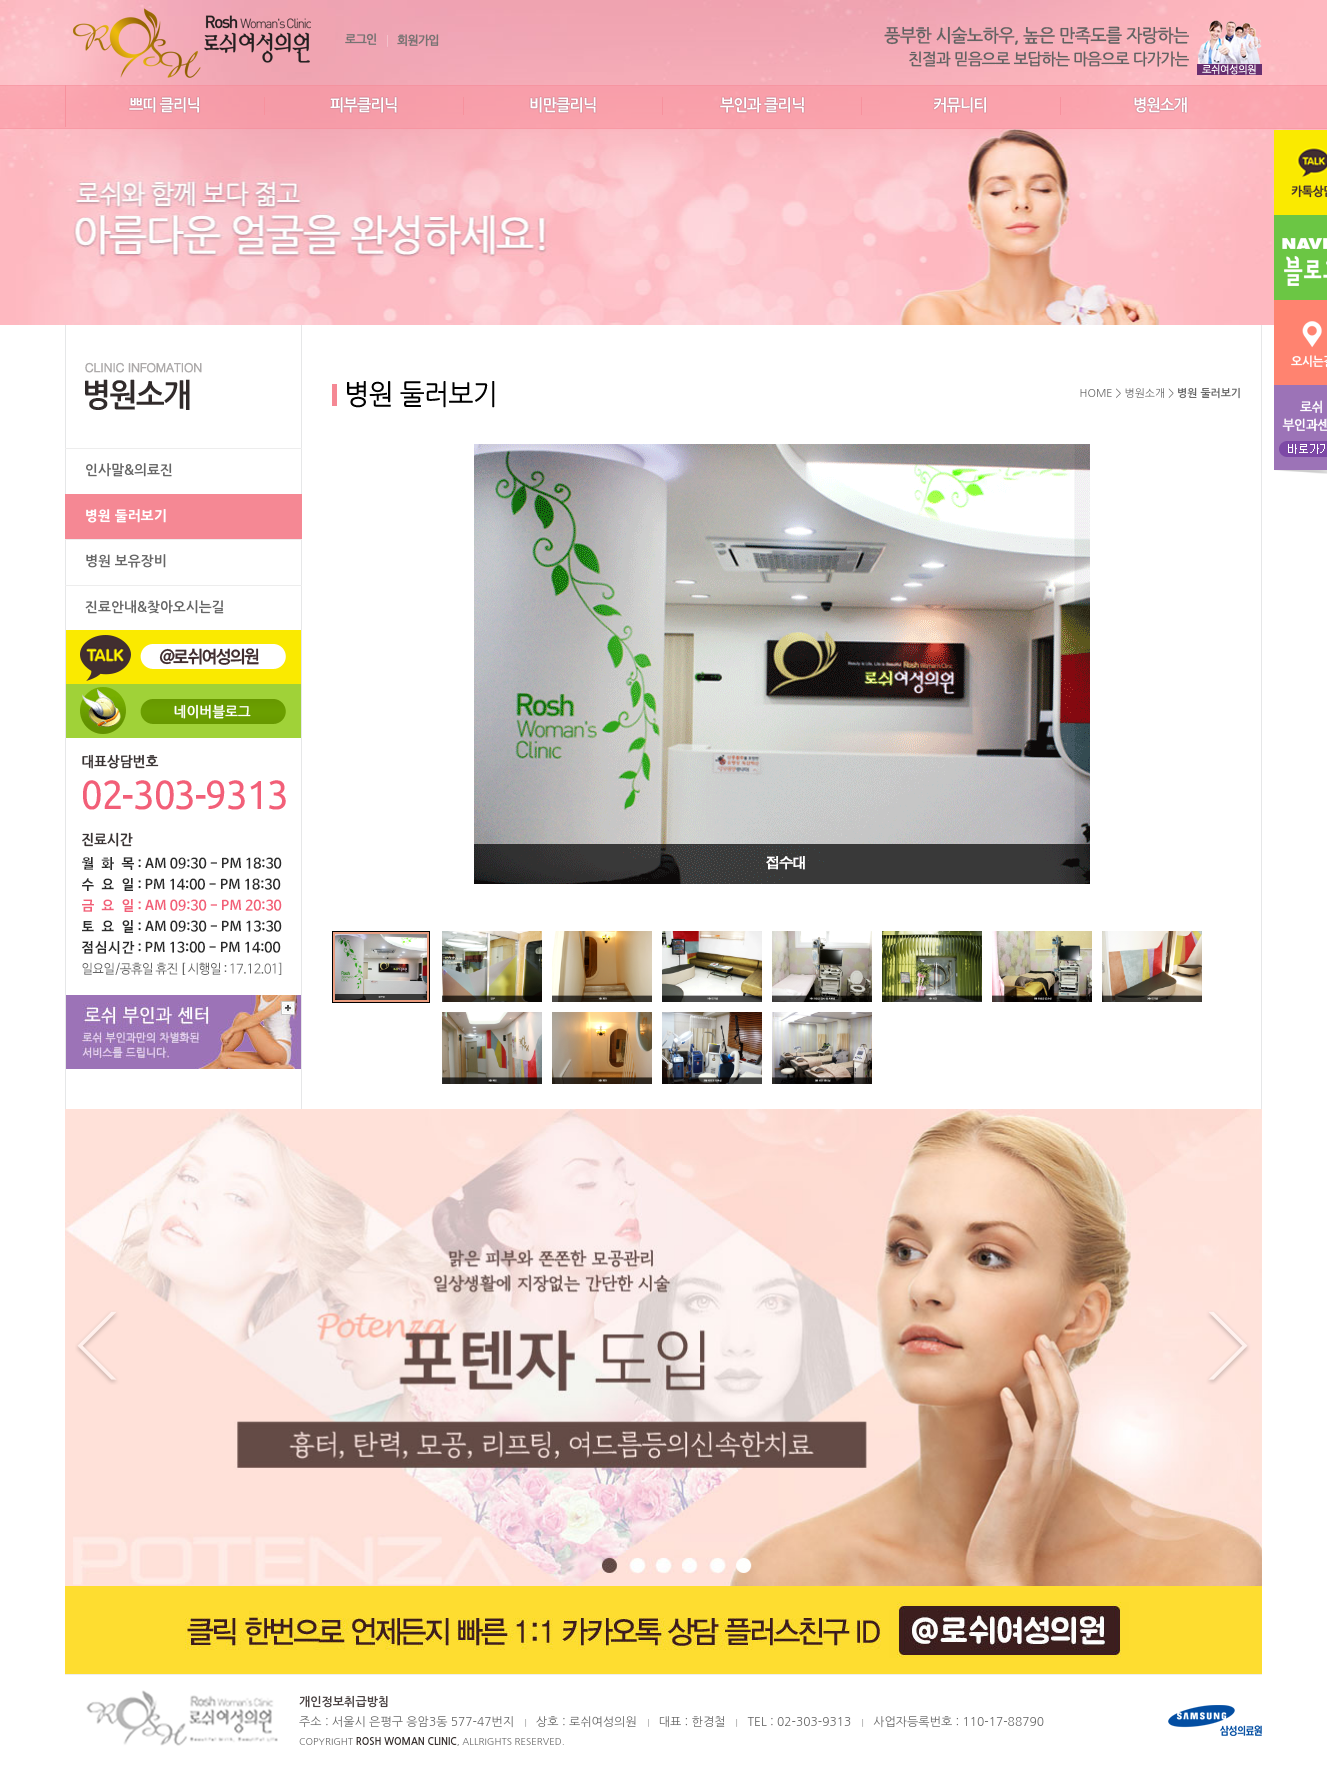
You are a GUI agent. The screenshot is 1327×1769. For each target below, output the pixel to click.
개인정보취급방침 (344, 1702)
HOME (1096, 393)
